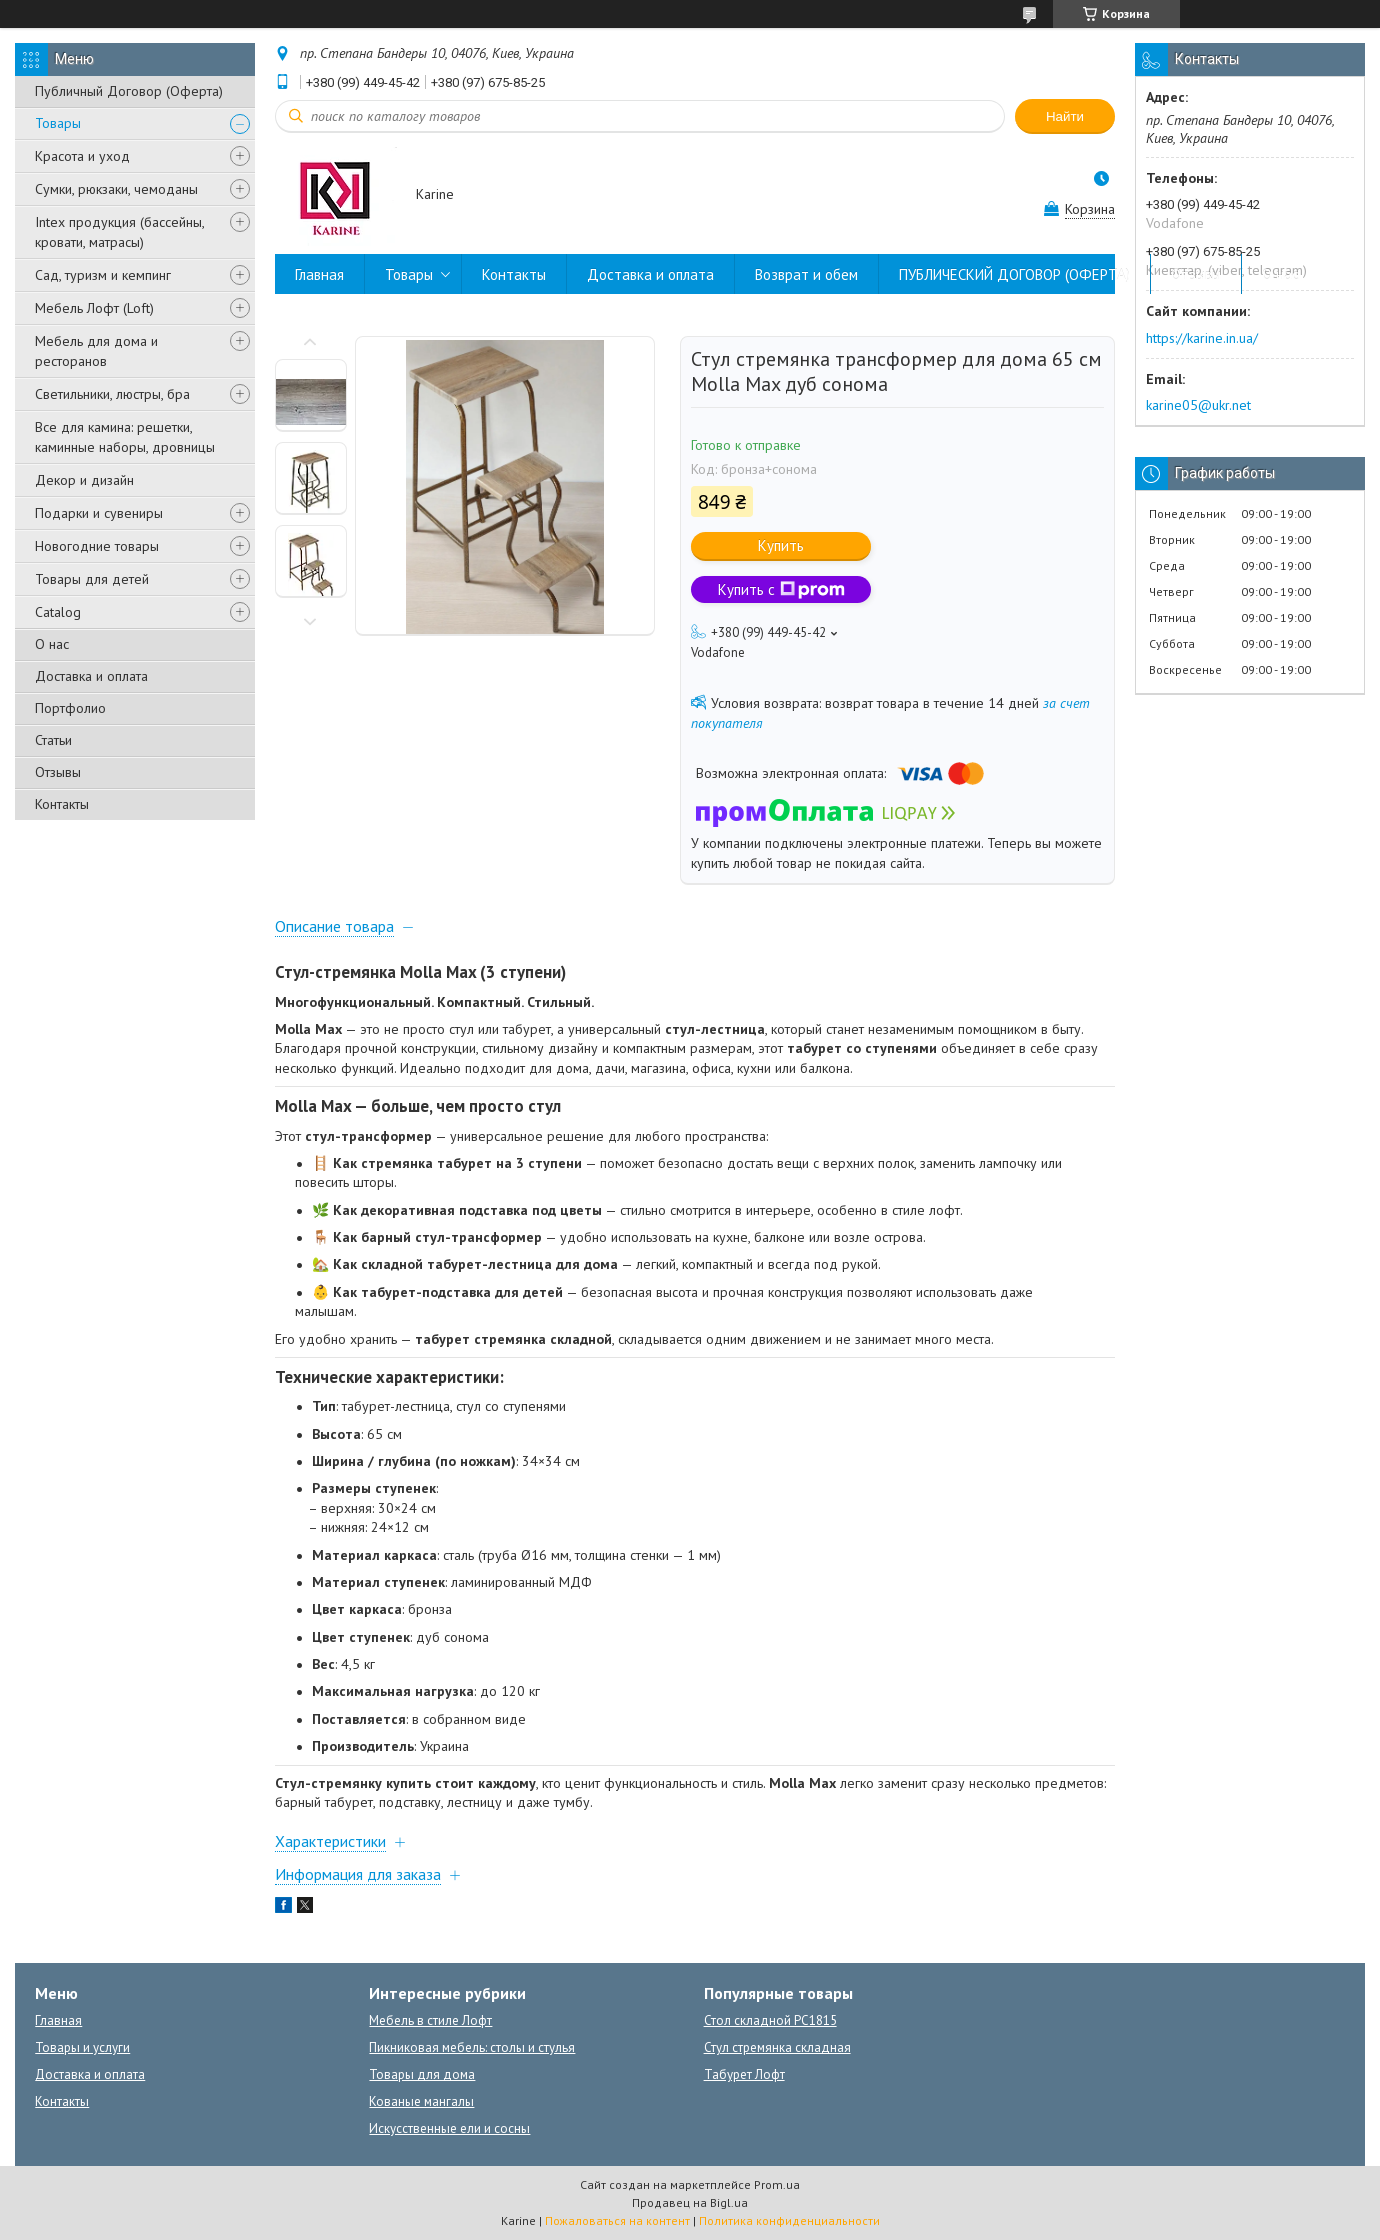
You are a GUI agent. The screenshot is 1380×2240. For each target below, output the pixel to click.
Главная (319, 274)
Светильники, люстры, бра (112, 394)
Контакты (62, 804)
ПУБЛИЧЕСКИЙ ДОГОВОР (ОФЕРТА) (1014, 274)
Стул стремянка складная (777, 2047)
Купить (781, 545)
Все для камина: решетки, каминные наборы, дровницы (125, 437)
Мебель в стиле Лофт (430, 2020)
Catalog (58, 612)
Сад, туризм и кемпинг (103, 275)
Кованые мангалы (421, 2101)
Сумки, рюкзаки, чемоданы (116, 189)
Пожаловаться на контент (617, 2220)
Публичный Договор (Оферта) (129, 91)
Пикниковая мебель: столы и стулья (472, 2047)
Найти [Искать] (1065, 116)
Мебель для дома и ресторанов (96, 351)
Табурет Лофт (744, 2074)
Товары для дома (422, 2074)
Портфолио (70, 708)
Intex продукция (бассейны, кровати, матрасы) (119, 232)
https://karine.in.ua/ (1202, 338)
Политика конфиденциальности (789, 2220)
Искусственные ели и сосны (449, 2128)
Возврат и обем (806, 274)
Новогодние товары (97, 546)
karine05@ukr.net (1198, 405)
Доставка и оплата (91, 676)
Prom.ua (777, 2184)
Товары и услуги (82, 2047)
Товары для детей (92, 579)
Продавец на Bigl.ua (690, 2202)
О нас (52, 644)
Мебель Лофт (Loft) (94, 308)
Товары (58, 123)
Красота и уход (82, 156)
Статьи (53, 740)
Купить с (781, 589)
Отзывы (58, 772)
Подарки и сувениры (99, 513)
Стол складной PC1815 (770, 2020)
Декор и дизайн (84, 480)
